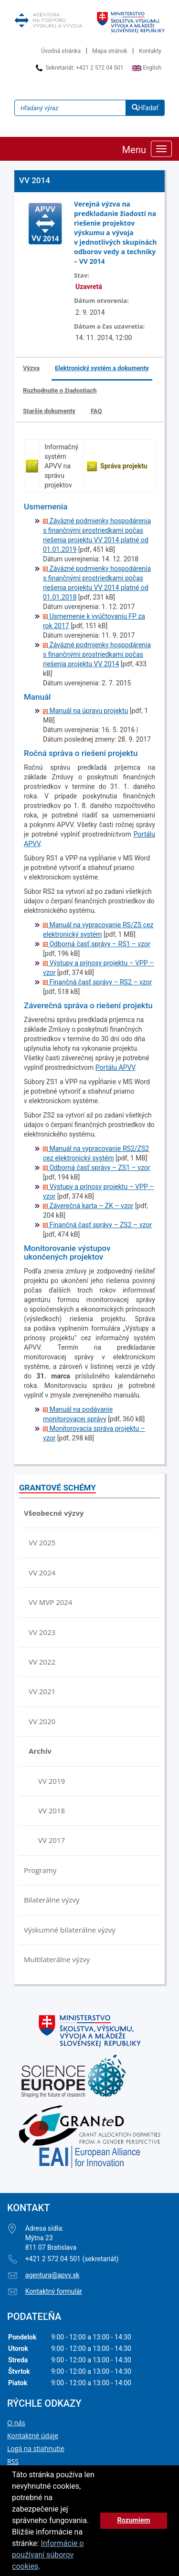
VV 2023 (42, 1632)
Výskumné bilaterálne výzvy (70, 1930)
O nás (16, 2422)
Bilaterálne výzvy (51, 1899)
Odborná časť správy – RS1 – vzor (96, 944)
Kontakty (150, 51)
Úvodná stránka (61, 51)
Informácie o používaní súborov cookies (48, 2555)
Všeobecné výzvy (54, 1513)
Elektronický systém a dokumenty (102, 368)
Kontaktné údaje (32, 2435)
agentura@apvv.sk (52, 2275)
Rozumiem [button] (133, 2520)
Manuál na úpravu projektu (85, 710)
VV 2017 (51, 1840)
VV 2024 (42, 1572)
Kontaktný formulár (53, 2291)
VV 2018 (51, 1810)
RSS (13, 2461)
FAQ (96, 410)
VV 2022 (42, 1661)
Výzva (31, 368)
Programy (40, 1870)
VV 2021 (42, 1691)
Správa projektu (123, 466)
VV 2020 (42, 1721)
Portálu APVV (115, 1067)
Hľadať (145, 108)
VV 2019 (51, 1781)
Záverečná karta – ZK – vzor (88, 1206)
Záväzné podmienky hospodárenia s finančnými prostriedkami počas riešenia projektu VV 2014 (97, 654)
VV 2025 (42, 1542)
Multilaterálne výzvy (57, 1959)
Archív (40, 1751)
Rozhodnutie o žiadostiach (60, 390)
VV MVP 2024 (50, 1602)
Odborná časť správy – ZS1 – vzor (96, 1167)
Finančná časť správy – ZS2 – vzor (97, 1225)
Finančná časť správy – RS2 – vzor (97, 982)
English (146, 67)
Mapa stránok (109, 51)
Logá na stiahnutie (35, 2448)
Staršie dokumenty (49, 410)
